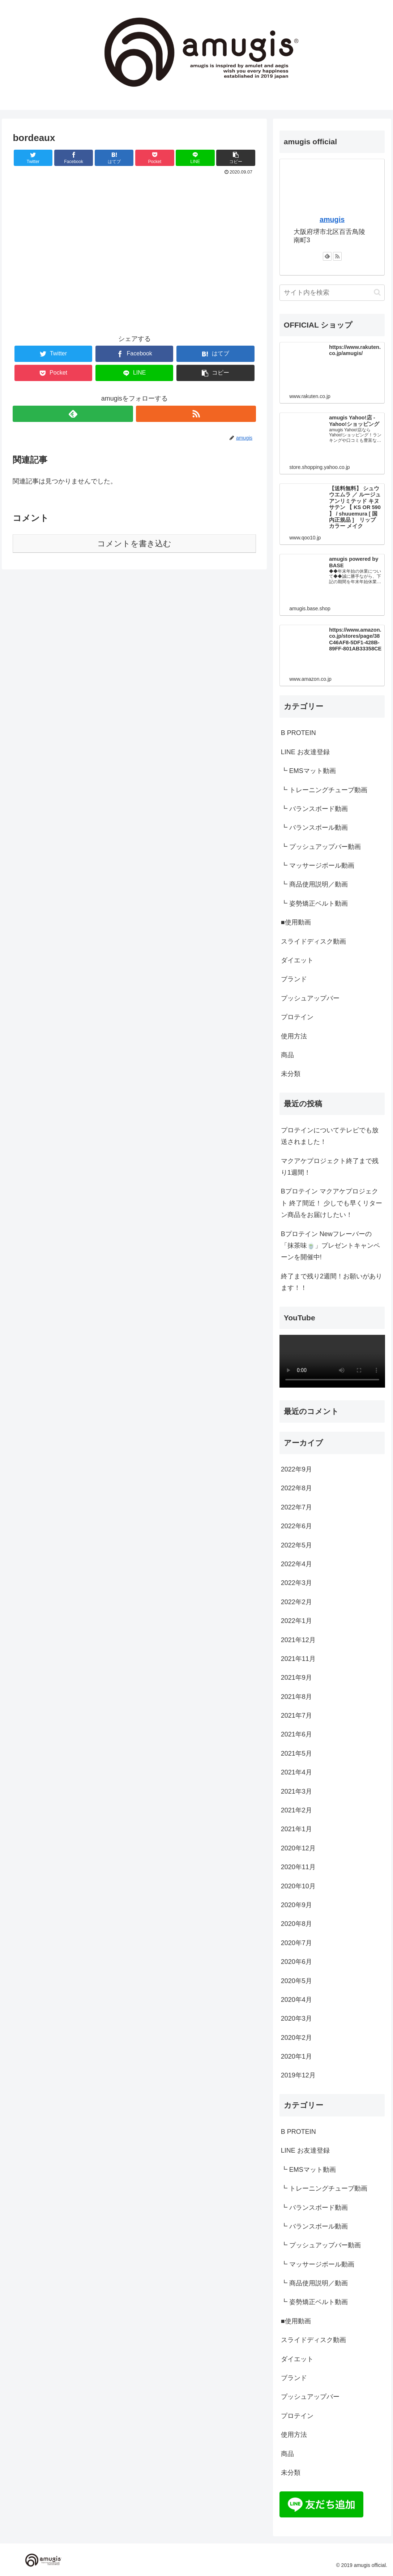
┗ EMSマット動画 (308, 770)
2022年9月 (296, 1469)
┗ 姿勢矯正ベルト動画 (314, 903)
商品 (287, 1055)
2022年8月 (296, 1488)
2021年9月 (296, 1677)
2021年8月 (296, 1696)
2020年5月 (296, 1981)
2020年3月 (296, 2018)
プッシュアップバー (310, 998)
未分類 (290, 1073)
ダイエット (297, 960)
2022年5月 (296, 1545)
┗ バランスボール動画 (314, 827)
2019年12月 (298, 2075)
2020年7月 (296, 1943)
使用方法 (294, 1036)
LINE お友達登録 (305, 752)
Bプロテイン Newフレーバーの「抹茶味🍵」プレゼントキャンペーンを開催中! (330, 1245)
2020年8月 (296, 1923)
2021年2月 (296, 1810)
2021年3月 (296, 1791)
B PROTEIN (298, 732)
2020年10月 (298, 1886)
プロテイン (297, 1017)
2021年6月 (296, 1734)
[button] (377, 292)
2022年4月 (296, 1564)
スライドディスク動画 (313, 941)
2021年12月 (298, 1640)
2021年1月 (296, 1829)
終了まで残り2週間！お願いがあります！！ (331, 1282)
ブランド (294, 979)
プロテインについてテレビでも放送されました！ (330, 1136)
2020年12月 (298, 1848)
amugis (332, 219)
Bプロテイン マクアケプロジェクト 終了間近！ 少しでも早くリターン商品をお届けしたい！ (331, 1203)
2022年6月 (296, 1526)
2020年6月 (296, 1961)
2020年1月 (296, 2056)
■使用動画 (296, 922)
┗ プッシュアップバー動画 (321, 846)
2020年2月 (296, 2037)
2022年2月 (296, 1602)
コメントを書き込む (134, 543)
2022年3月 (296, 1582)
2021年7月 (296, 1715)
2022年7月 (296, 1507)
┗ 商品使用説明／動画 (314, 884)
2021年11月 (298, 1658)
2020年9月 (296, 1905)
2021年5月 (296, 1753)
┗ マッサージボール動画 (317, 865)
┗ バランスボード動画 (314, 808)
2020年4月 (296, 1999)
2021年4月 (296, 1772)
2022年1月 (296, 1620)
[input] (332, 293)
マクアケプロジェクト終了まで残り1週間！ (330, 1166)
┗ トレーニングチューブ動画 (324, 790)
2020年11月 (298, 1867)
